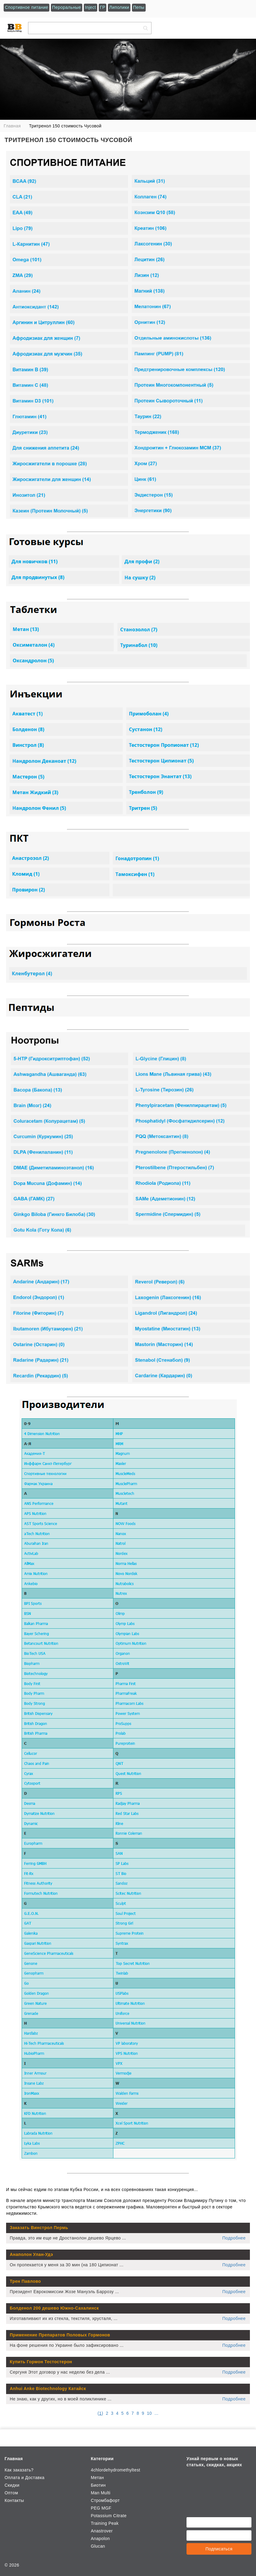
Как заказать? (19, 2469)
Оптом (11, 2492)
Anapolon (100, 2538)
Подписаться (219, 2548)
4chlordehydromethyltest (115, 2469)
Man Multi (100, 2492)
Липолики (119, 7)
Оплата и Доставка (24, 2477)
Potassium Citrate (109, 2515)
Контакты (14, 2500)
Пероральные (66, 7)
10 (149, 2413)
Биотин (98, 2485)
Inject (90, 7)
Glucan (98, 2546)
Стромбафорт (105, 2500)
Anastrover (102, 2530)
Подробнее (234, 2238)
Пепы (138, 7)
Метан (97, 2477)
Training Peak (105, 2523)
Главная (14, 2458)
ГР (102, 7)
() (100, 2413)
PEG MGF (101, 2508)
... (156, 2413)
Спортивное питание (26, 7)
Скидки (12, 2485)
